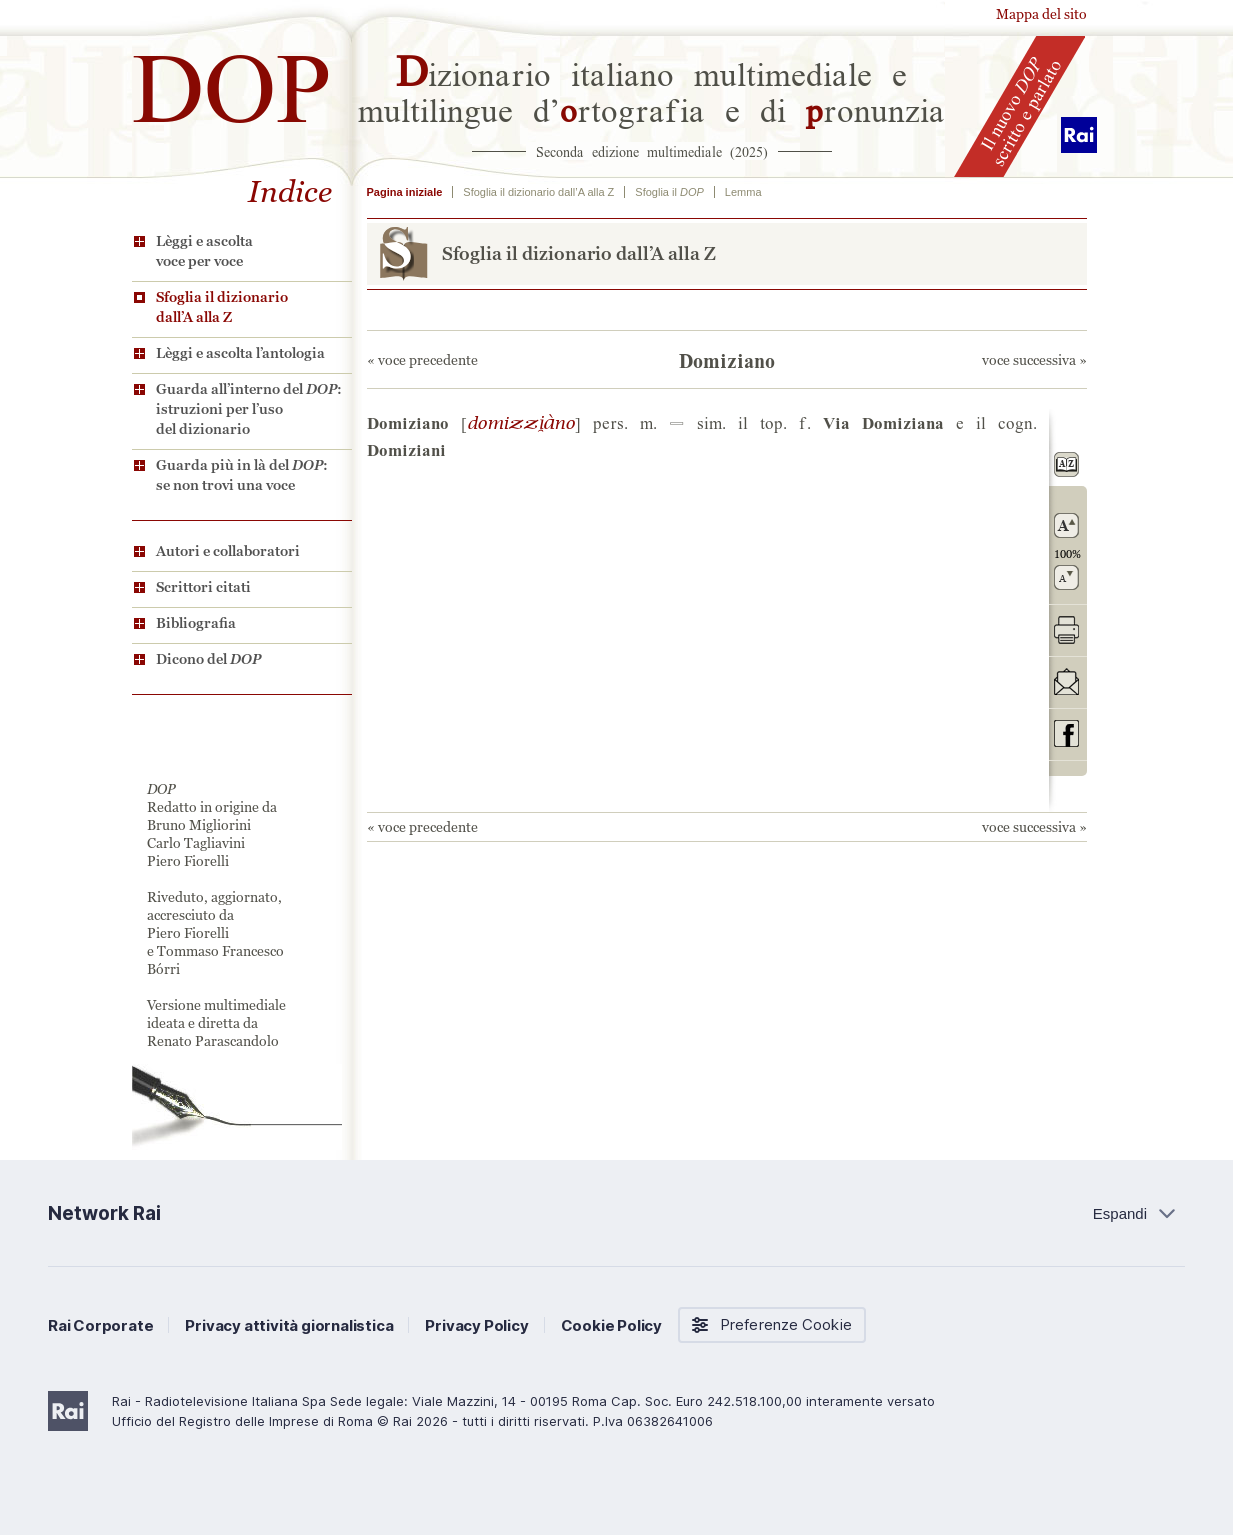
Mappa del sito (1041, 14)
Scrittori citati (203, 587)
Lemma (743, 192)
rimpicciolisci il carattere (1066, 577)
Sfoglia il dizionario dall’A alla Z (222, 307)
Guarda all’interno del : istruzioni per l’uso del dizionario (249, 409)
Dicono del (208, 659)
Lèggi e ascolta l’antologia (240, 353)
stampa (1066, 629)
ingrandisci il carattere (1066, 525)
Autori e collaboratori (228, 551)
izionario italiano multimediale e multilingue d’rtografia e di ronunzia (651, 90)
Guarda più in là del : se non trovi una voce (242, 475)
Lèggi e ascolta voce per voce (204, 251)
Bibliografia (196, 623)
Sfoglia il (669, 192)
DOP (232, 79)
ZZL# (521, 422)
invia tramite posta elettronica (1066, 681)
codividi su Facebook (1066, 733)
